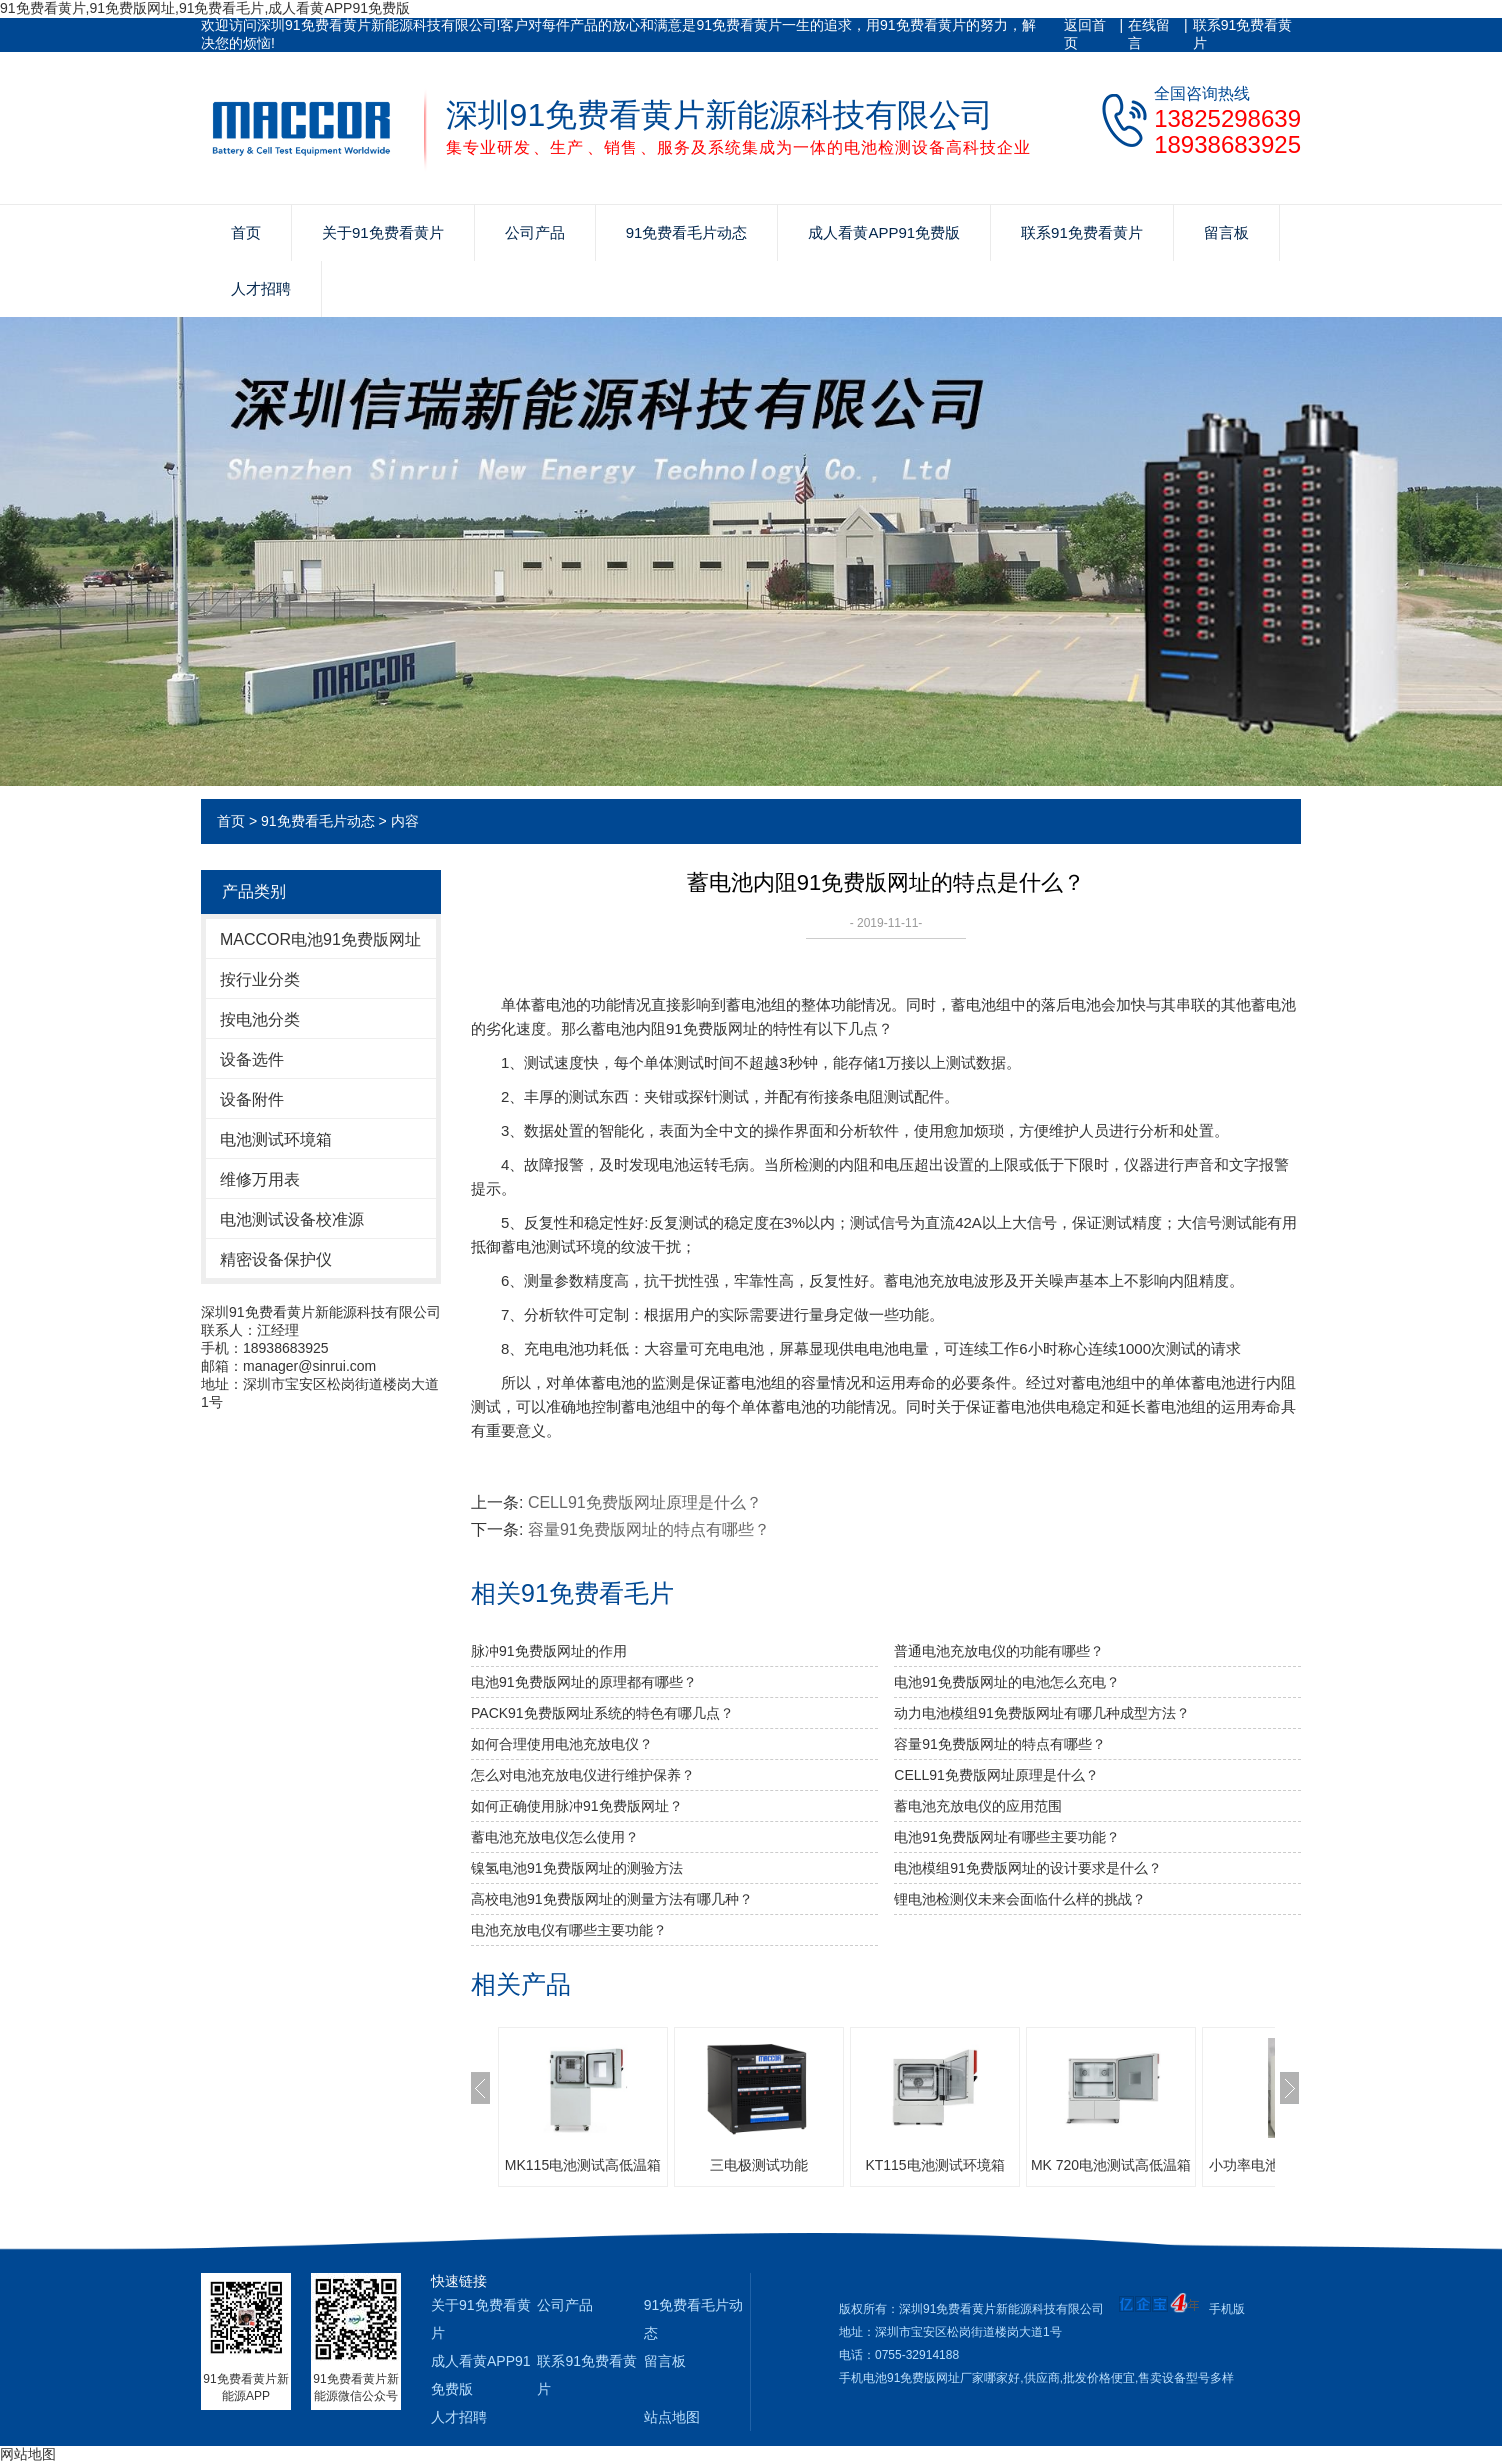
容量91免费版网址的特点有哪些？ (1000, 1744)
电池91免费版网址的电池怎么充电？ (1007, 1682)
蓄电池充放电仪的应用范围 (978, 1806)
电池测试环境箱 (276, 1139)
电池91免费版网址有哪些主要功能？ (1007, 1837)
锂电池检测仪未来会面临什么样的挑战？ (1020, 1899)
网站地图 (28, 2454)
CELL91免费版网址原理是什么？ (645, 1502)
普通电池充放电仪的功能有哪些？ (999, 1651)
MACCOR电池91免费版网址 (320, 939)
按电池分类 (260, 1019)
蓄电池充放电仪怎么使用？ (555, 1837)
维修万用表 (260, 1179)
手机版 (1227, 2309)
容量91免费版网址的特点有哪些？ (649, 1529)
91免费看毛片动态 (687, 232)
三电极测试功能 (759, 2165)
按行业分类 (260, 979)
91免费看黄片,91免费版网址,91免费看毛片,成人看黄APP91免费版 (205, 8)
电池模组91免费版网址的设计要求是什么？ (1028, 1868)
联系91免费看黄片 (1243, 34)
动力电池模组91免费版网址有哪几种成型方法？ (1042, 1713)
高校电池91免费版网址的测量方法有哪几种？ (612, 1899)
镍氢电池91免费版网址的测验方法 (577, 1868)
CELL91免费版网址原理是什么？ (996, 1775)
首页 (246, 232)
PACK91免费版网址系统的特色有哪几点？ (602, 1713)
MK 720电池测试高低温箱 (1111, 2165)
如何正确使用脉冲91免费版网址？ (577, 1806)
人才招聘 (261, 288)
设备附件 (252, 1099)
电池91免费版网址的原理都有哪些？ (584, 1682)
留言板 (1226, 232)
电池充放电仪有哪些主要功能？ (569, 1930)
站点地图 (672, 2417)
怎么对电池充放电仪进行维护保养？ (583, 1775)
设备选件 (252, 1059)
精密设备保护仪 (276, 1259)
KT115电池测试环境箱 (934, 2165)
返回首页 (1085, 34)
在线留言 (1149, 34)
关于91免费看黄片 (383, 232)
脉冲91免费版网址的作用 (549, 1651)
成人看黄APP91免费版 (884, 232)
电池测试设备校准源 (292, 1219)
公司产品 (535, 232)
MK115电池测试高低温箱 (583, 2165)
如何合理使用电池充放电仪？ (562, 1744)
